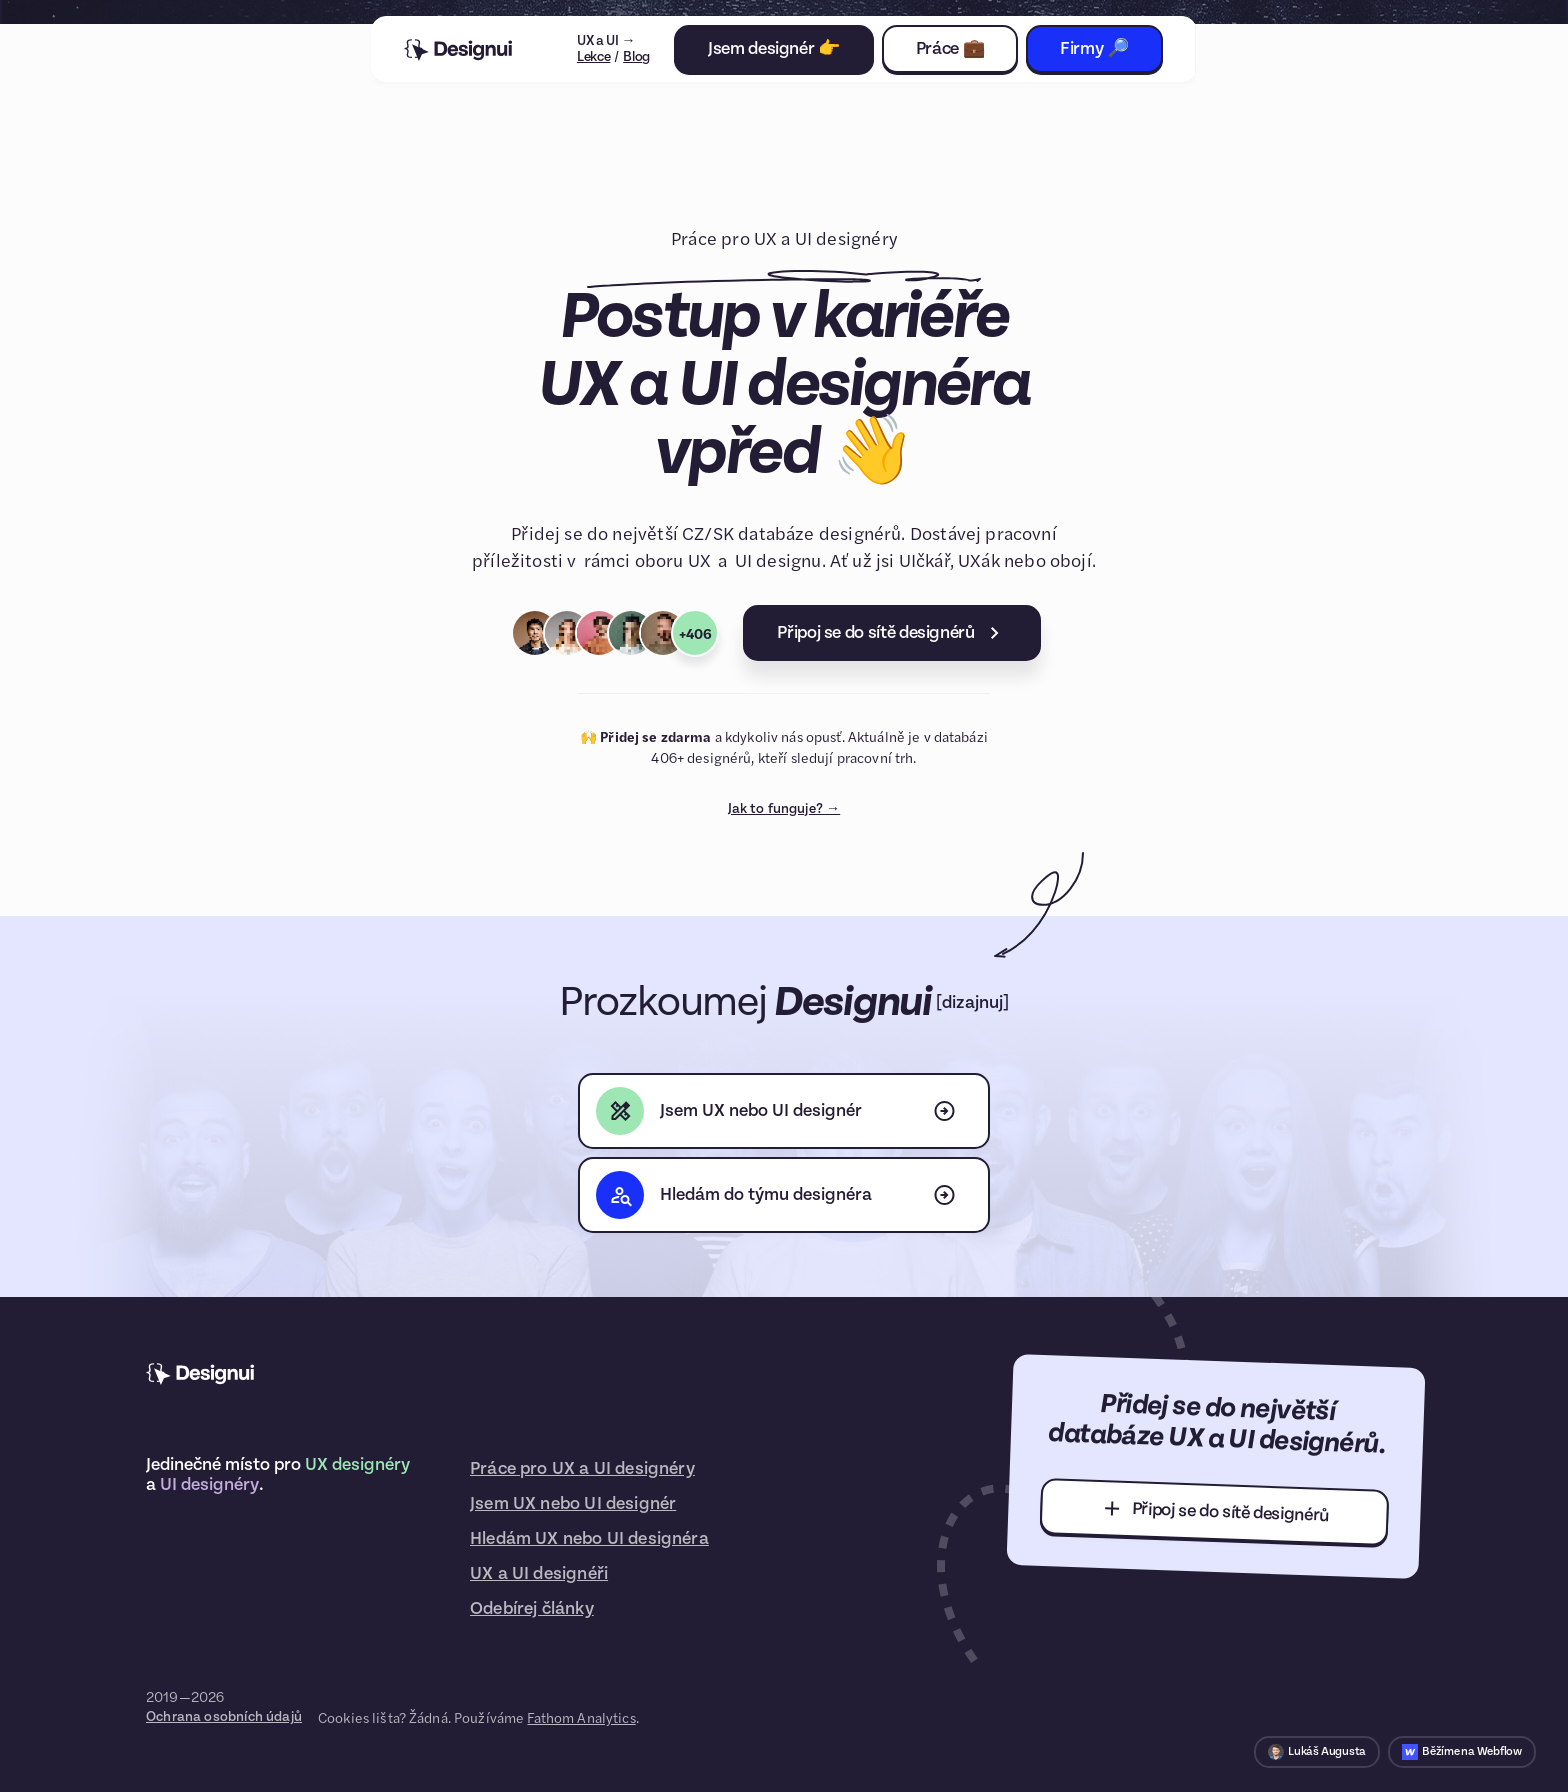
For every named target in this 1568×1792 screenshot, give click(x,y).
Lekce (594, 57)
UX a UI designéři (539, 1573)
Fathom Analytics (581, 1717)
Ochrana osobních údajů (224, 1717)
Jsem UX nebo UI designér (573, 1503)
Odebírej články (532, 1608)
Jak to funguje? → (784, 809)
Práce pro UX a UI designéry (582, 1468)
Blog (636, 57)
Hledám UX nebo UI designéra (589, 1538)
